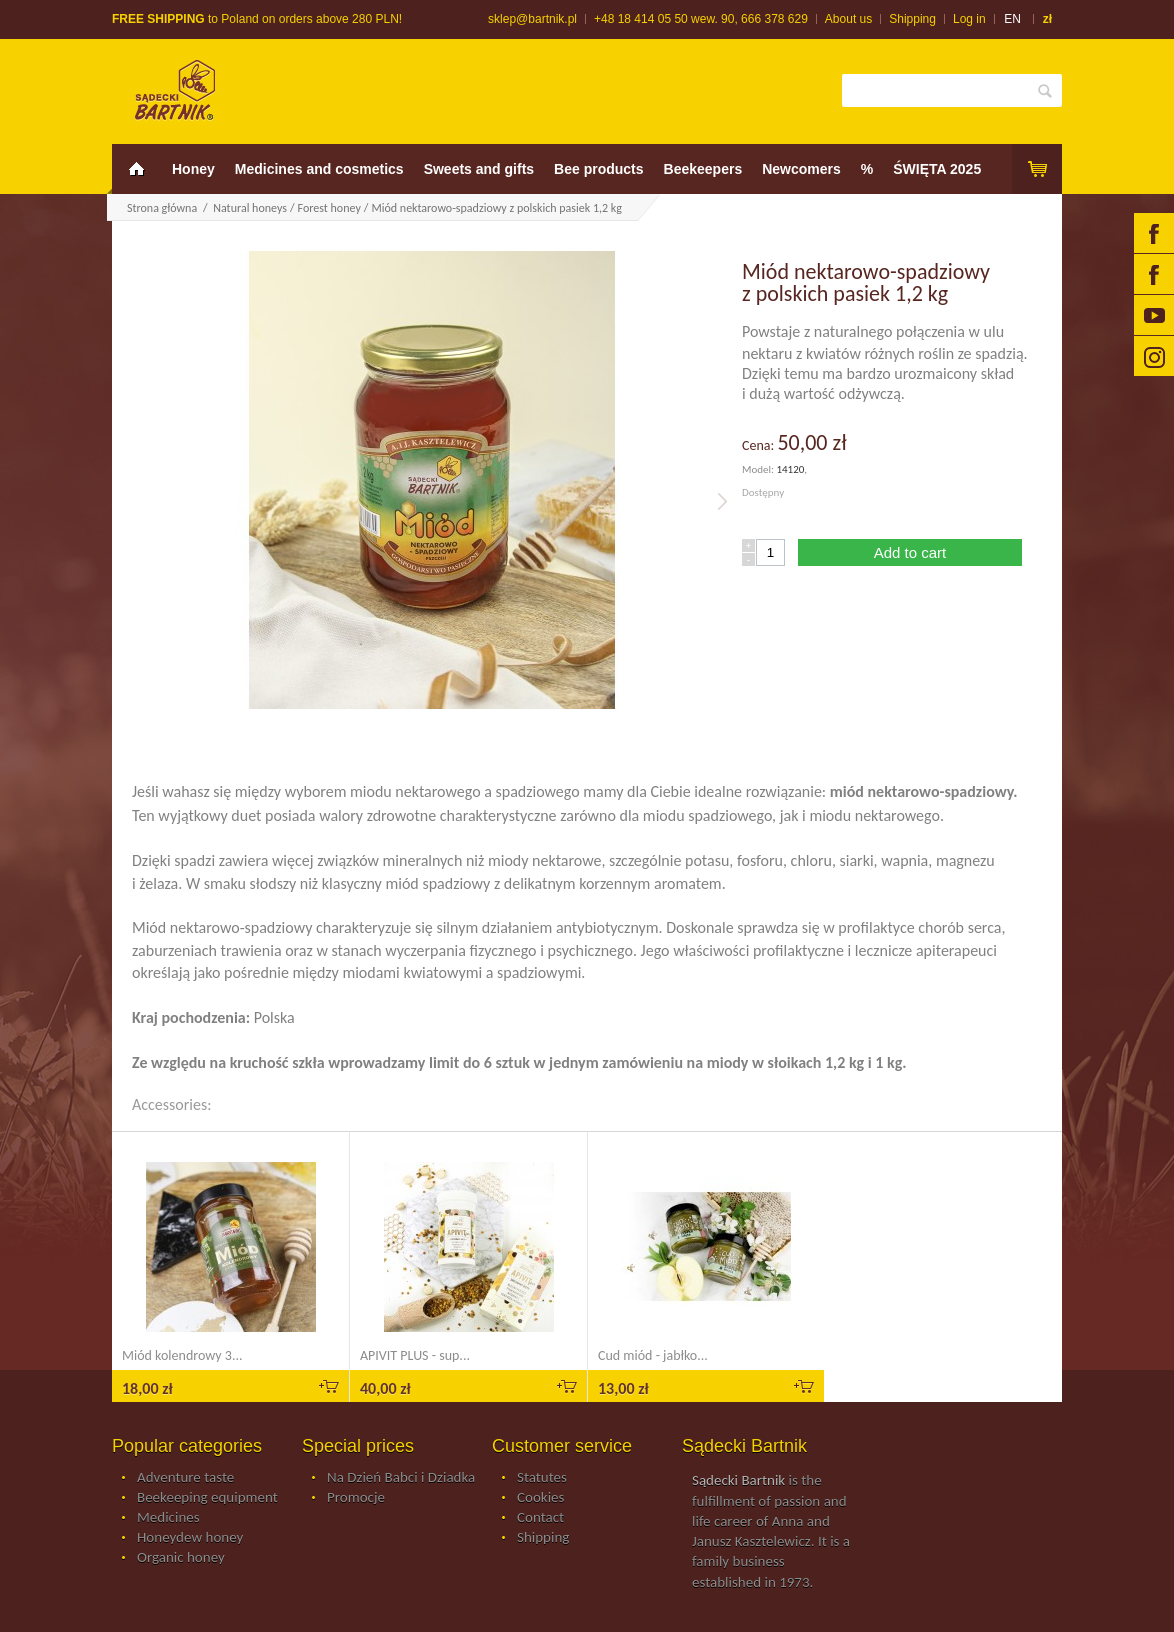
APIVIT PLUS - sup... (415, 1355)
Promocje (356, 1498)
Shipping (912, 19)
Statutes (542, 1478)
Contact (540, 1518)
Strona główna (162, 208)
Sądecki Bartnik (738, 1480)
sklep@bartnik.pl (532, 19)
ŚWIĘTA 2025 (937, 169)
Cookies (540, 1498)
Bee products (598, 169)
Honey (193, 169)
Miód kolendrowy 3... (182, 1355)
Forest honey (329, 208)
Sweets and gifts (479, 169)
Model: (759, 469)
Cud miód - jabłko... (653, 1355)
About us (848, 19)
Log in (969, 19)
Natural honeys (250, 208)
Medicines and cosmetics (319, 169)
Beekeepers (703, 169)
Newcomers (801, 169)
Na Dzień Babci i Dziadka (401, 1478)
